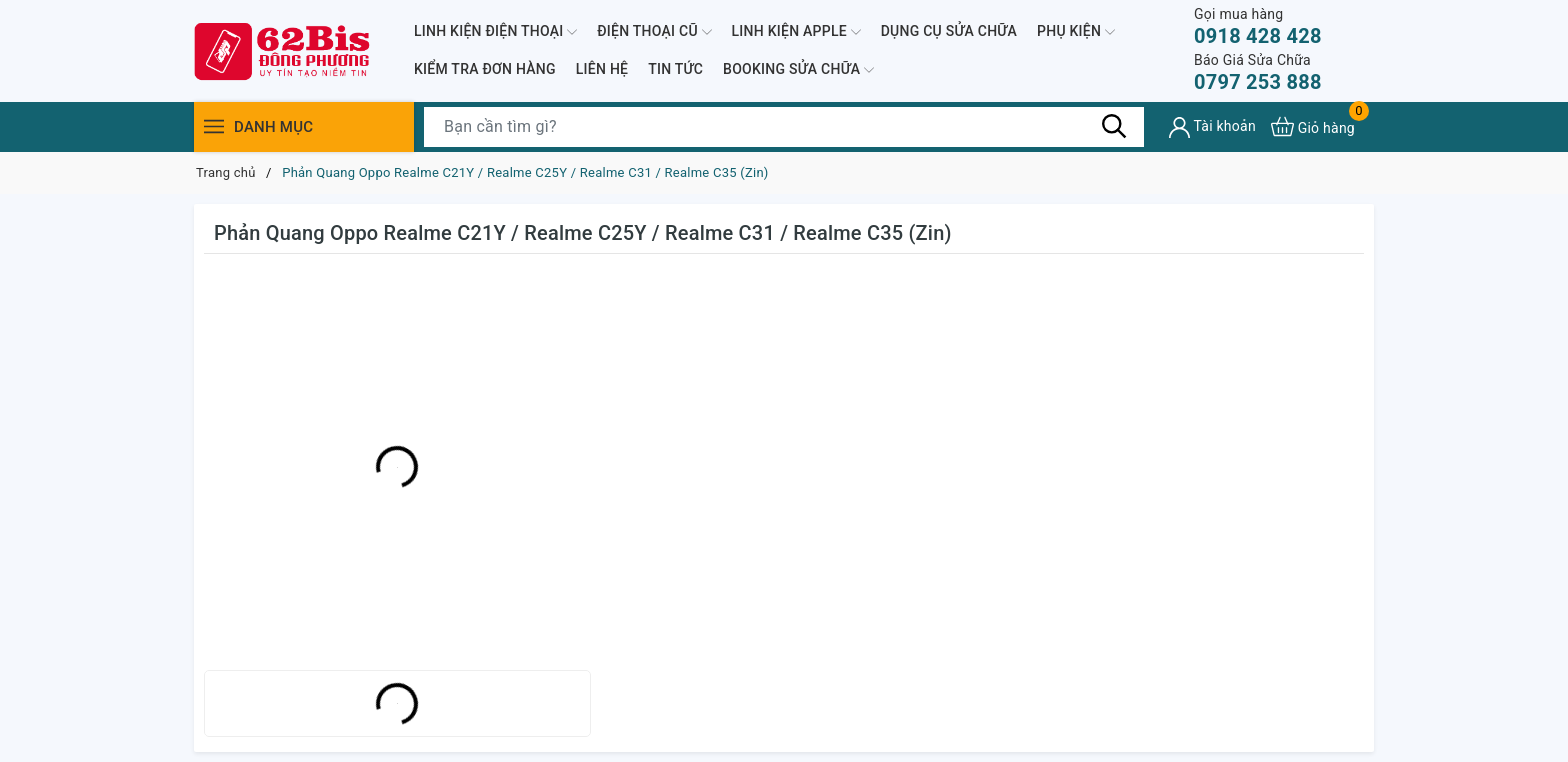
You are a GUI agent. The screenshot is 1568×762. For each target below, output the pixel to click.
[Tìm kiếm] (1114, 126)
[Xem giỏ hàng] (1313, 126)
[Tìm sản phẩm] (784, 127)
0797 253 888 (1258, 72)
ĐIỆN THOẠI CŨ (654, 32)
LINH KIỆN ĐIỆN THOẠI (495, 32)
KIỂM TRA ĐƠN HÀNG (485, 69)
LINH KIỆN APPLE (796, 32)
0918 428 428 (1258, 26)
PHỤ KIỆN (1076, 32)
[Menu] (214, 126)
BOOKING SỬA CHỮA (798, 70)
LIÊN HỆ (602, 69)
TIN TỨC (675, 69)
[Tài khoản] (1212, 127)
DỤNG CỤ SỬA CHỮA (949, 31)
